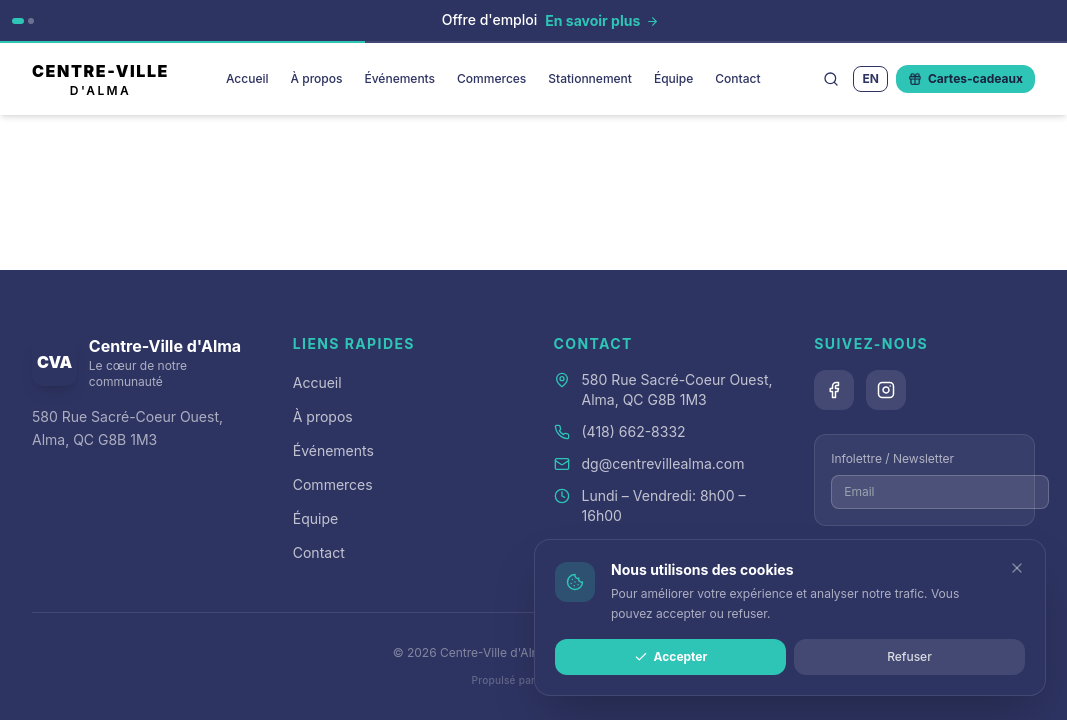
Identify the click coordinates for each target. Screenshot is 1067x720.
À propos (317, 78)
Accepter (670, 656)
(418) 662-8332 (634, 431)
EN (870, 78)
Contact (737, 78)
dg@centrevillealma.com (663, 463)
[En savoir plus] (602, 21)
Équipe (673, 78)
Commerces (491, 78)
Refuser (909, 656)
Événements (399, 78)
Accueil (247, 78)
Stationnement (590, 78)
